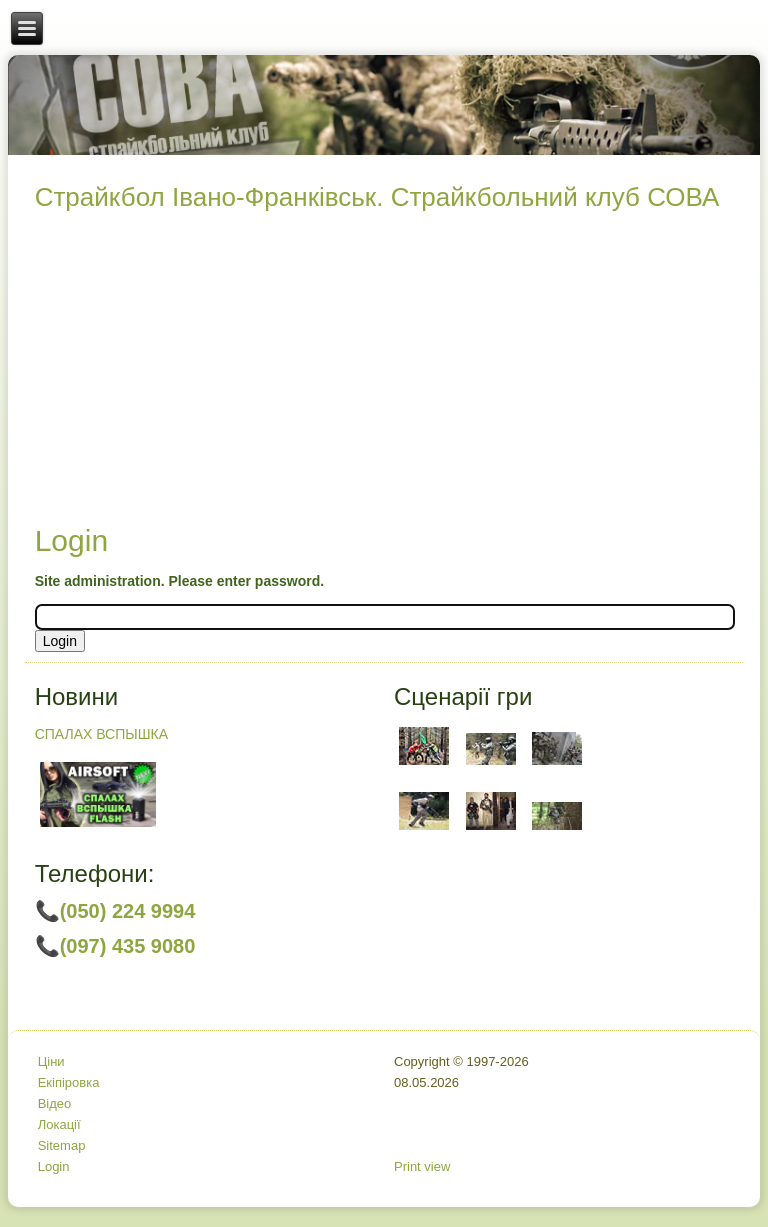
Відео (55, 1103)
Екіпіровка (69, 1082)
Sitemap (62, 1145)
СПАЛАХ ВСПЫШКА (101, 734)
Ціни (51, 1061)
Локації (59, 1124)
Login (54, 1166)
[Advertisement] (384, 373)
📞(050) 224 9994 (115, 911)
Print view (422, 1166)
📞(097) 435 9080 (115, 946)
